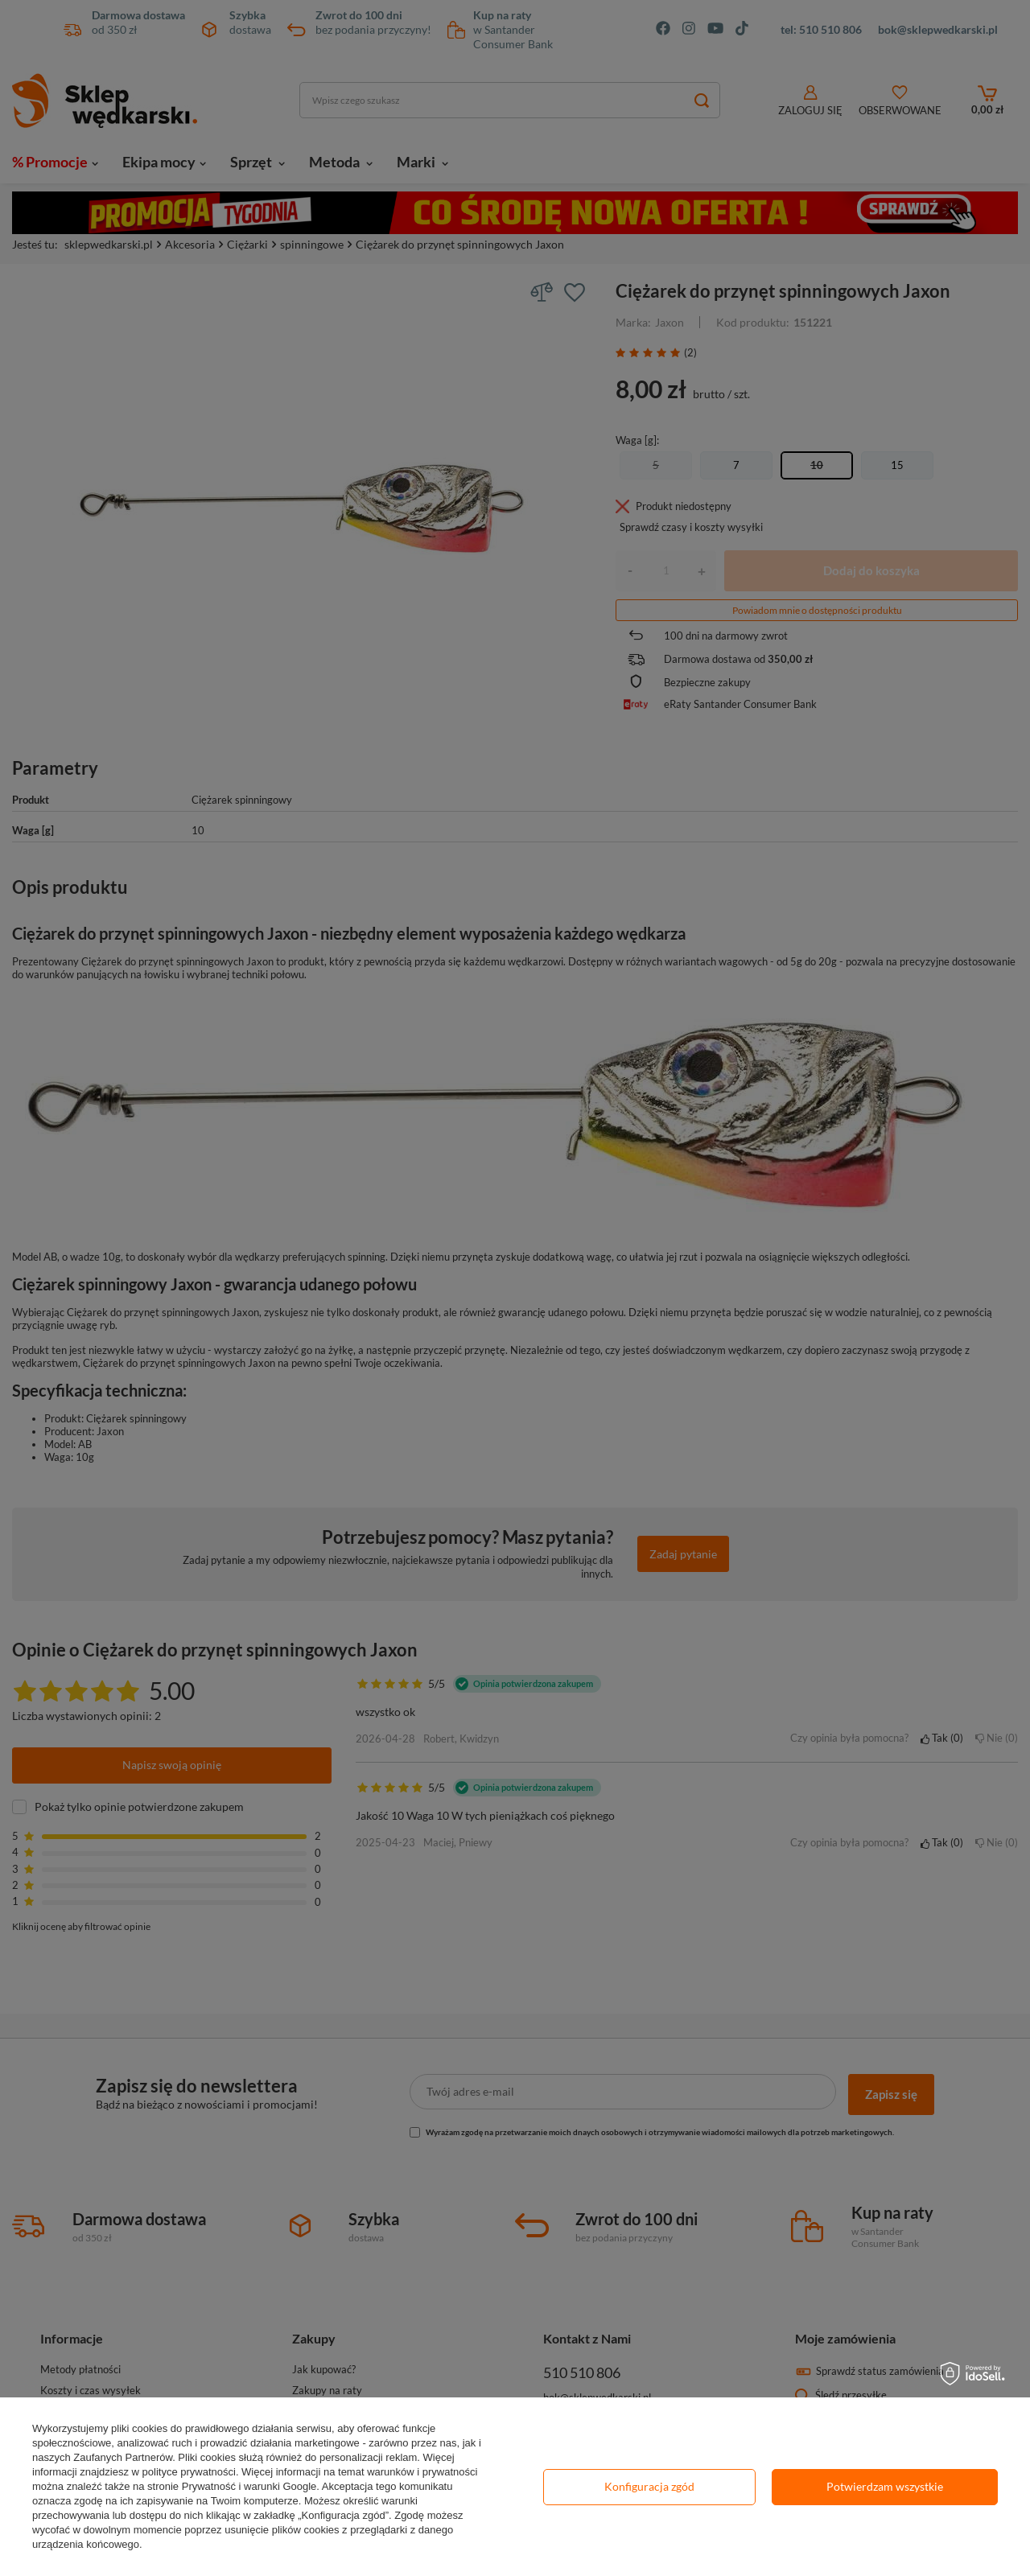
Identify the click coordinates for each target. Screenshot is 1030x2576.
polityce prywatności (189, 2472)
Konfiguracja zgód (649, 2486)
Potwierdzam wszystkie (884, 2486)
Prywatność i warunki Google (249, 2486)
